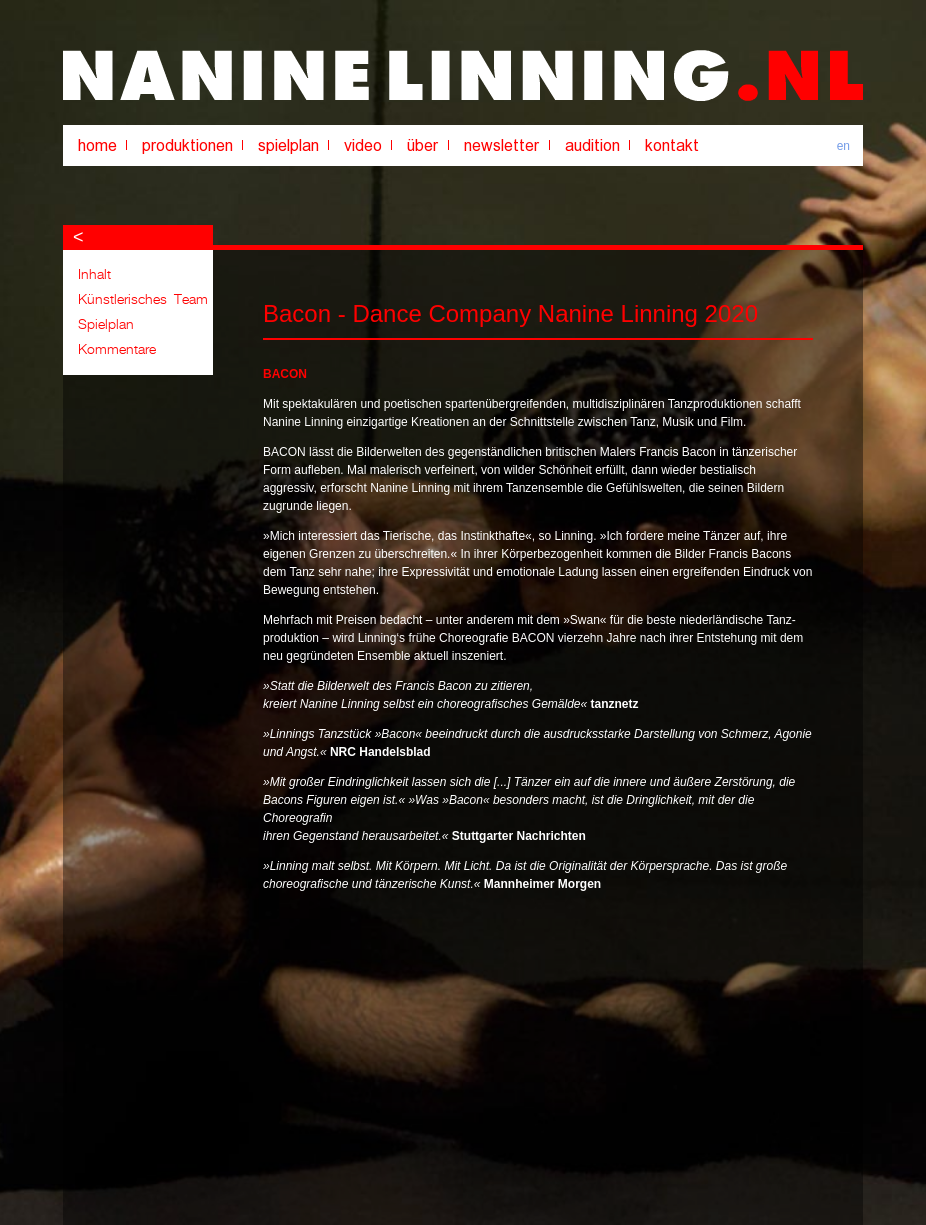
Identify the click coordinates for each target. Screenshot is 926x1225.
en (843, 146)
